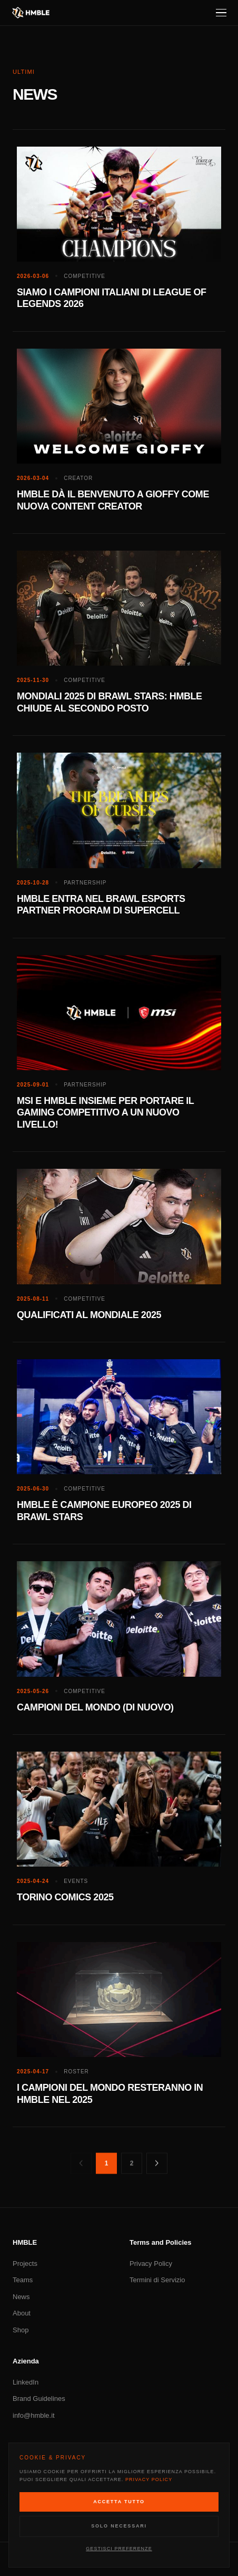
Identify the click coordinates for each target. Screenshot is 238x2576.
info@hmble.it (34, 2415)
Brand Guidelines (39, 2398)
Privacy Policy (151, 2263)
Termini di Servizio (157, 2280)
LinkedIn (25, 2382)
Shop (20, 2330)
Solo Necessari (119, 2526)
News (21, 2297)
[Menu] (221, 12)
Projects (25, 2263)
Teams (23, 2280)
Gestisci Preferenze (119, 2548)
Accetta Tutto (119, 2501)
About (22, 2313)
